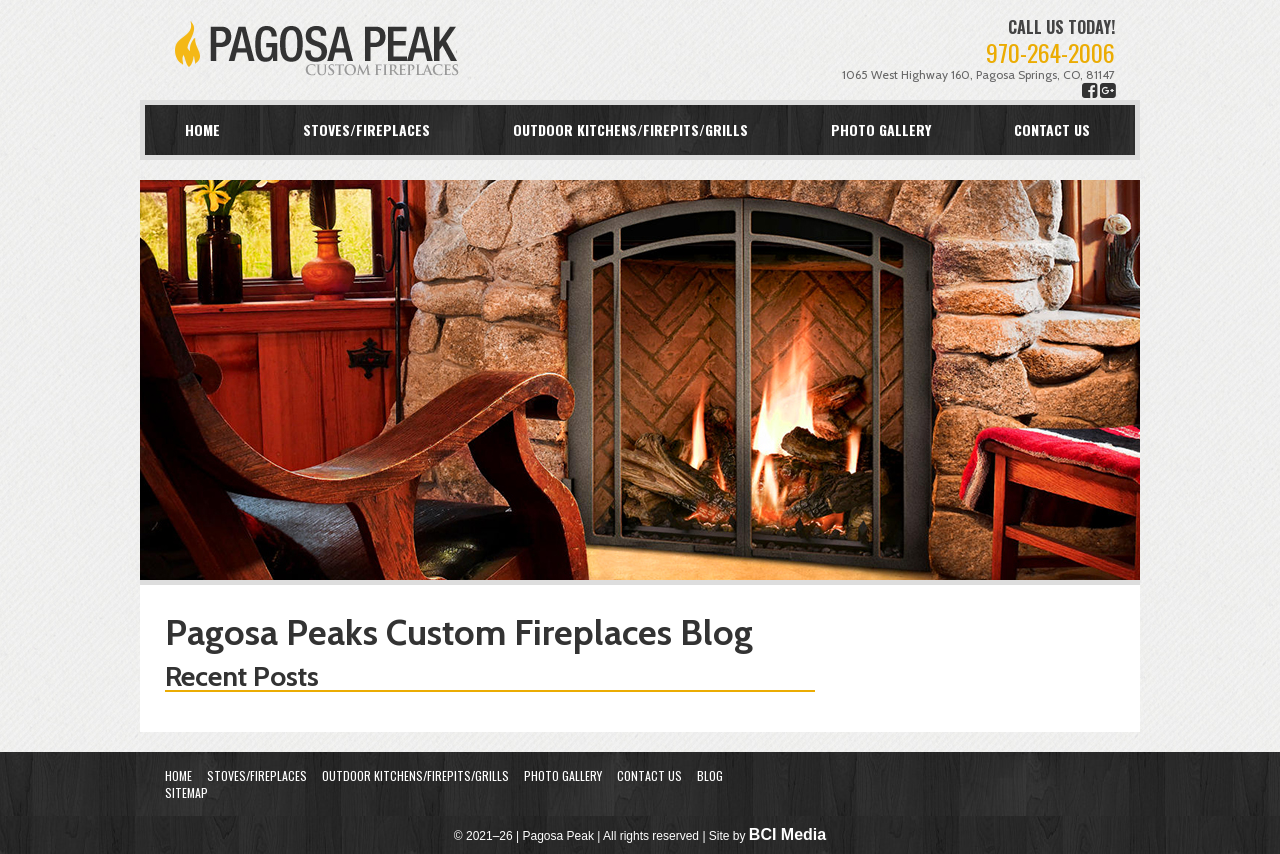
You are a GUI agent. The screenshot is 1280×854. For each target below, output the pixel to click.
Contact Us (1052, 129)
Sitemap (186, 792)
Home (202, 129)
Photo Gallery (881, 129)
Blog (710, 775)
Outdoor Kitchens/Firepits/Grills (630, 129)
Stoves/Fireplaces (366, 129)
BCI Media (787, 834)
